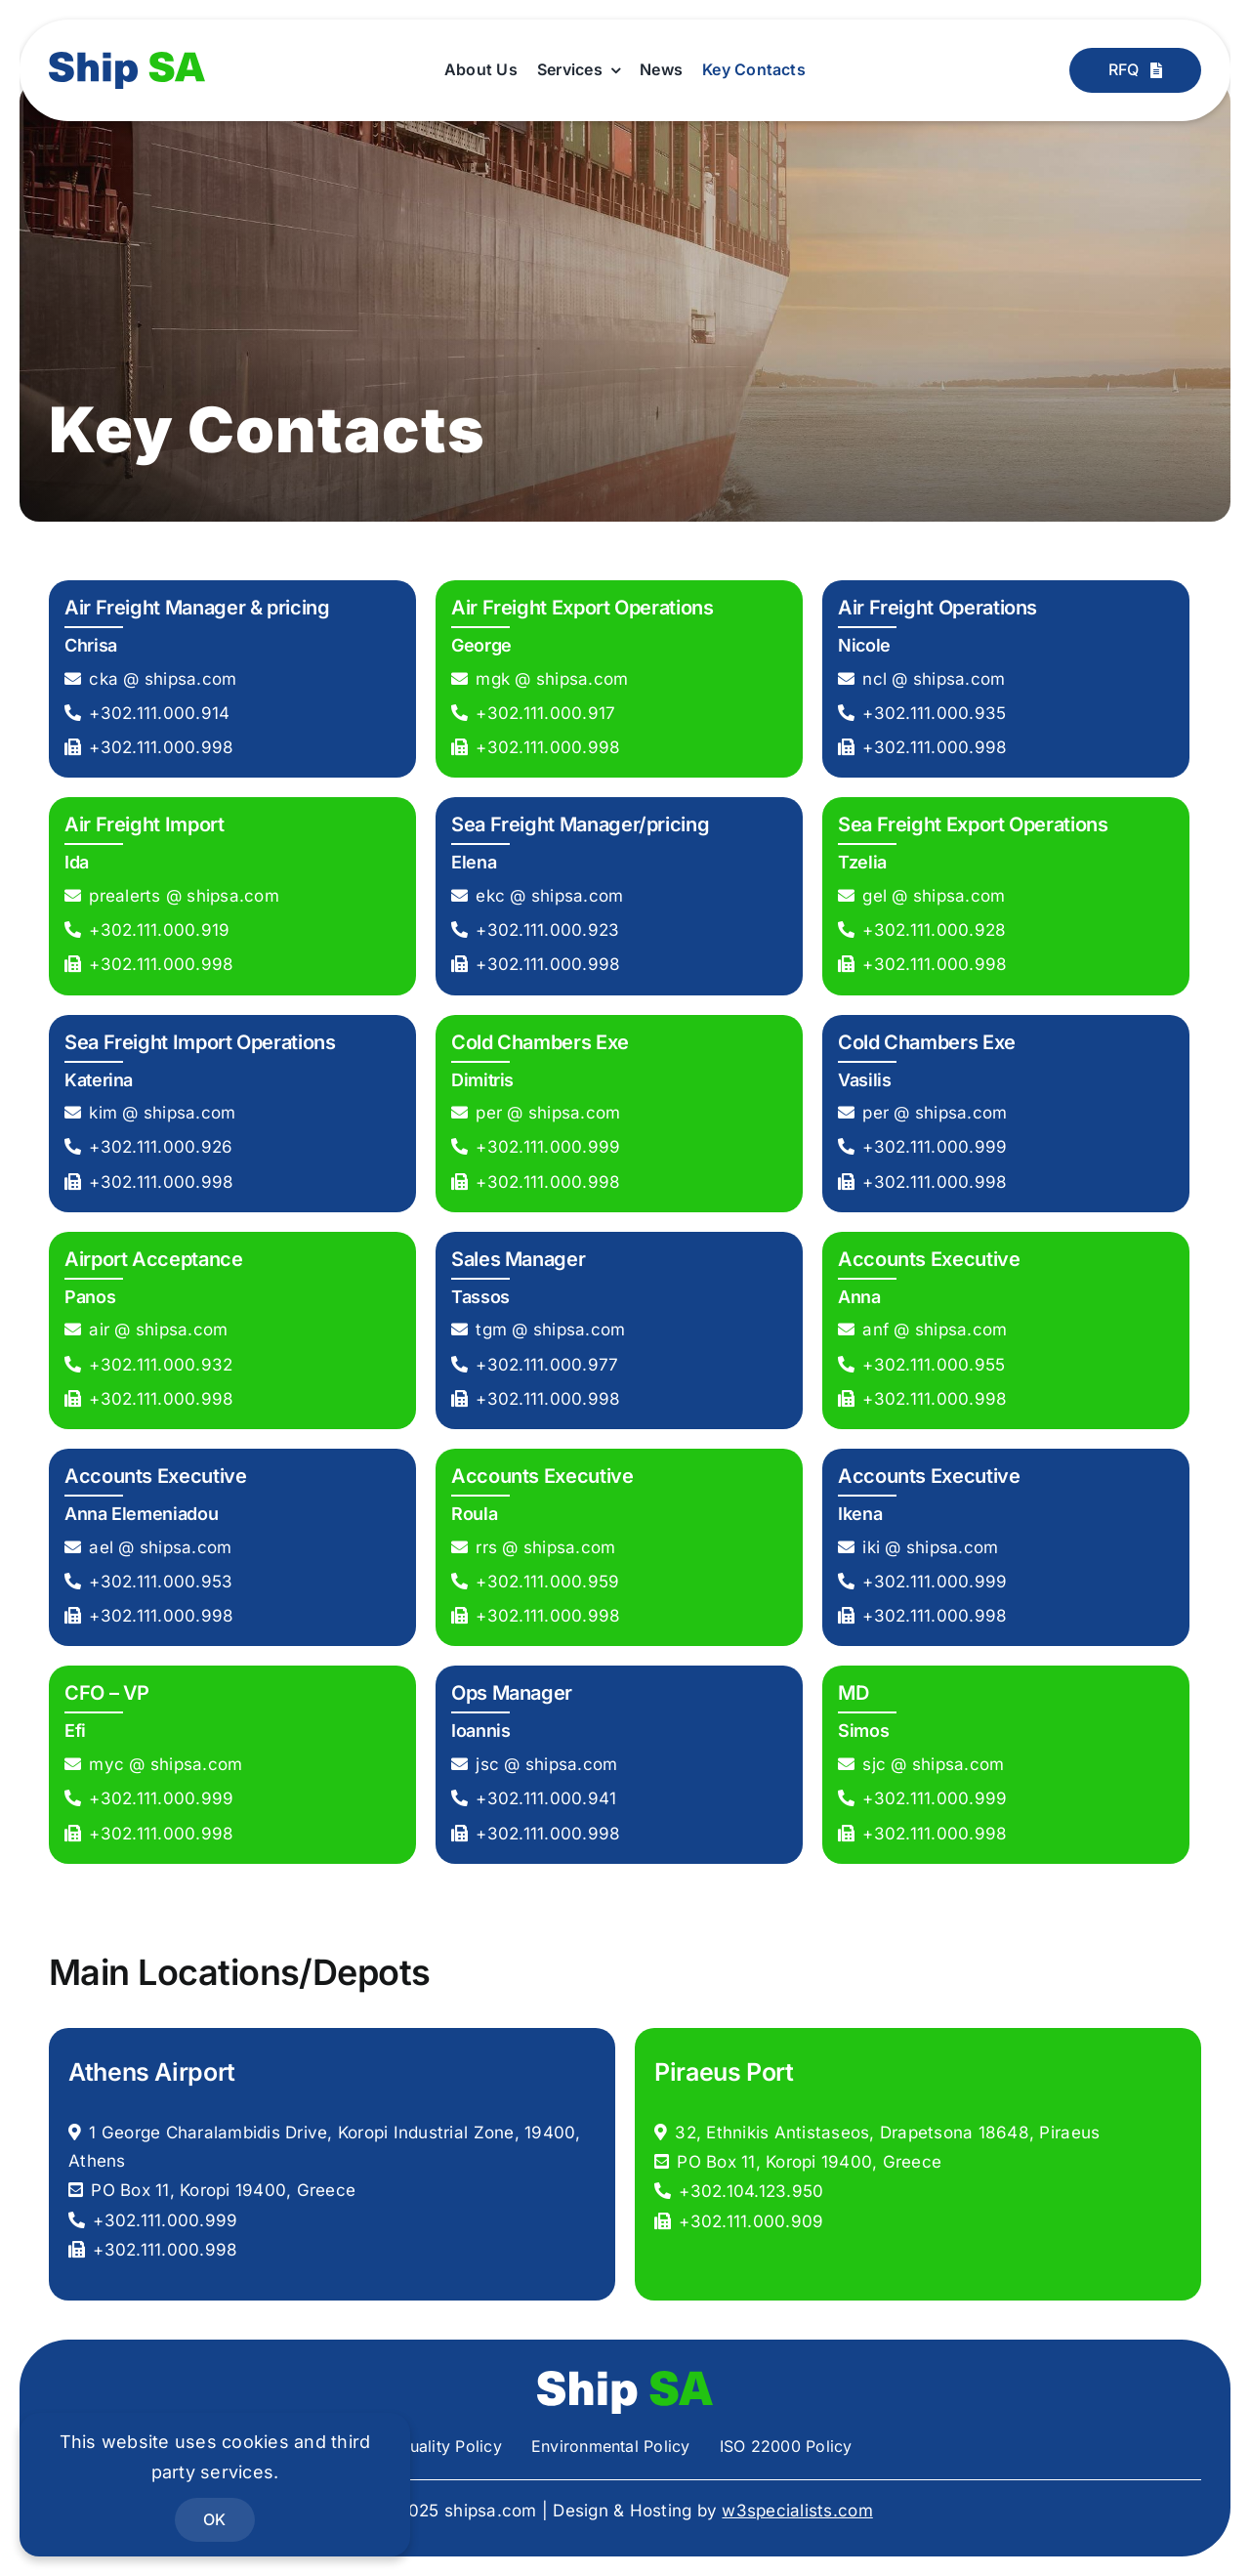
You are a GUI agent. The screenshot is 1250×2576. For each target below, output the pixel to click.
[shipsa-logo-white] (625, 2378)
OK (214, 2519)
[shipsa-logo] (127, 59)
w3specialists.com (797, 2510)
